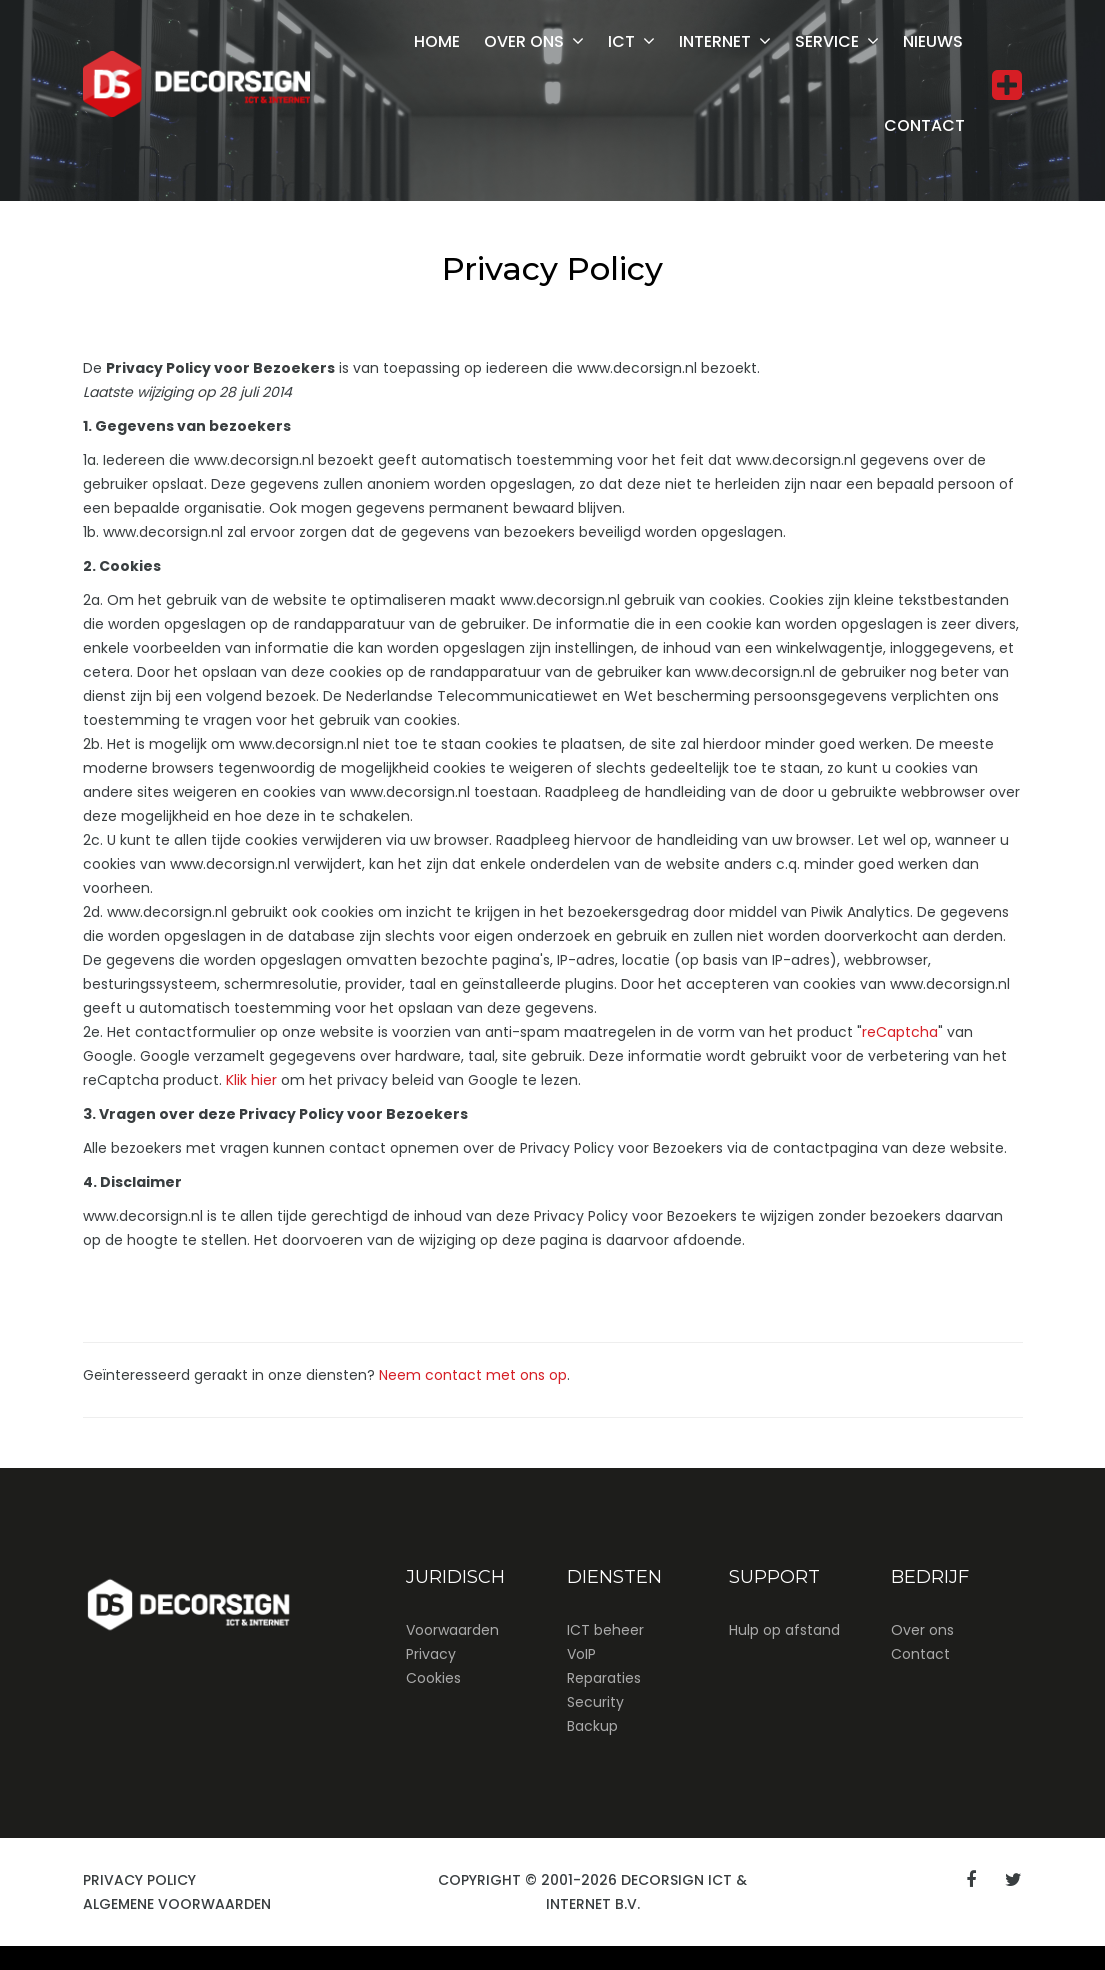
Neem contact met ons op (473, 1375)
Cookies (433, 1678)
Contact (924, 125)
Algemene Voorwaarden (177, 1904)
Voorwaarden (452, 1630)
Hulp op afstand (784, 1630)
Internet (715, 41)
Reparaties (604, 1678)
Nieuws (933, 41)
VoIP (581, 1654)
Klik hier (251, 1080)
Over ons (524, 41)
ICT (621, 41)
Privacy (431, 1654)
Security (595, 1702)
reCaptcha (900, 1032)
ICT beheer (605, 1630)
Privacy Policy (139, 1880)
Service (827, 41)
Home (437, 41)
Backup (592, 1726)
